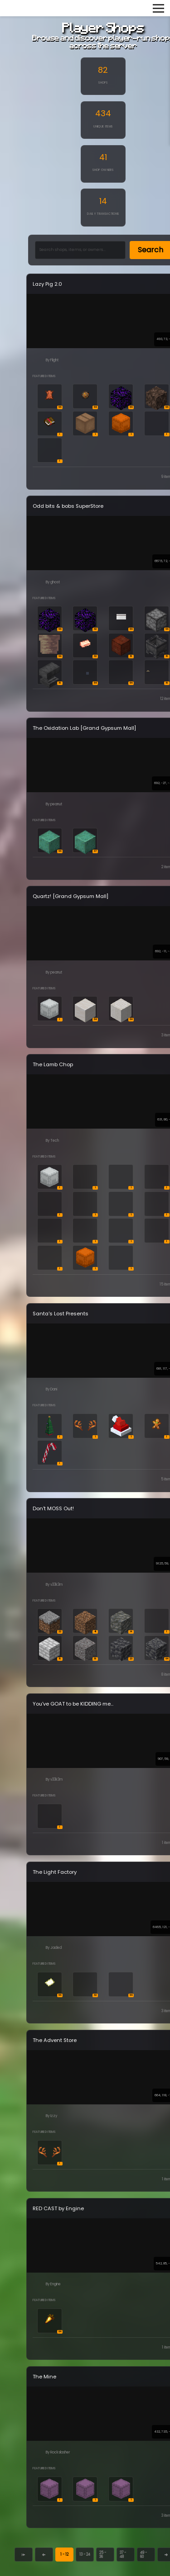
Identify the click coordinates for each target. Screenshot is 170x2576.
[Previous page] (43, 2554)
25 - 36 (102, 2554)
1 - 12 (64, 2554)
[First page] (23, 2554)
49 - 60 (143, 2554)
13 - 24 (84, 2554)
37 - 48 (123, 2554)
